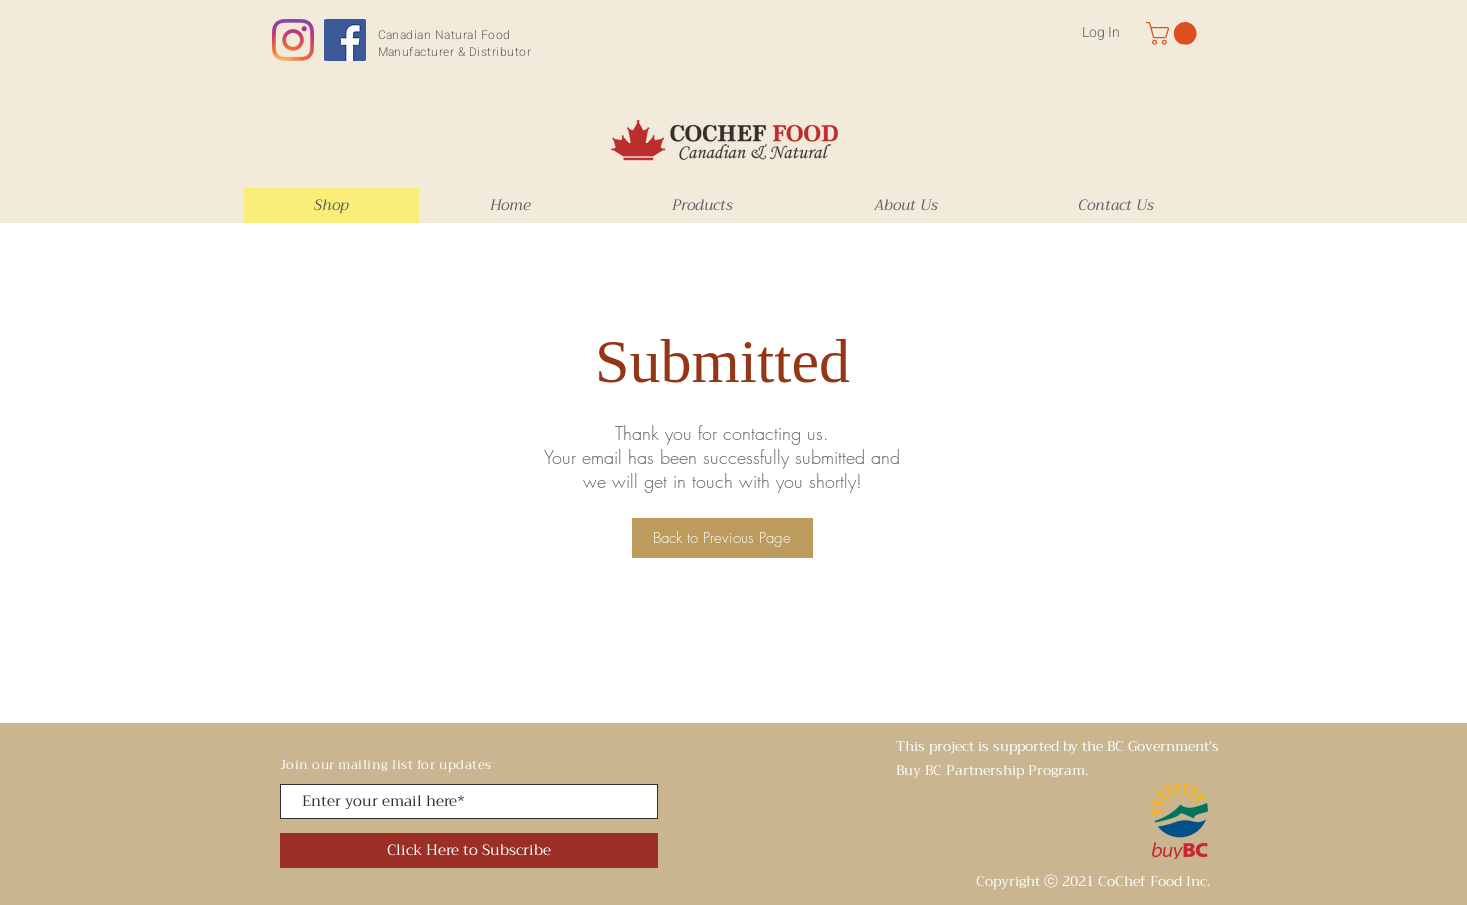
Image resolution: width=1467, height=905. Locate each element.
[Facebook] (345, 40)
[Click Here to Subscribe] (469, 850)
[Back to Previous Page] (722, 538)
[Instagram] (293, 40)
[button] (1174, 33)
